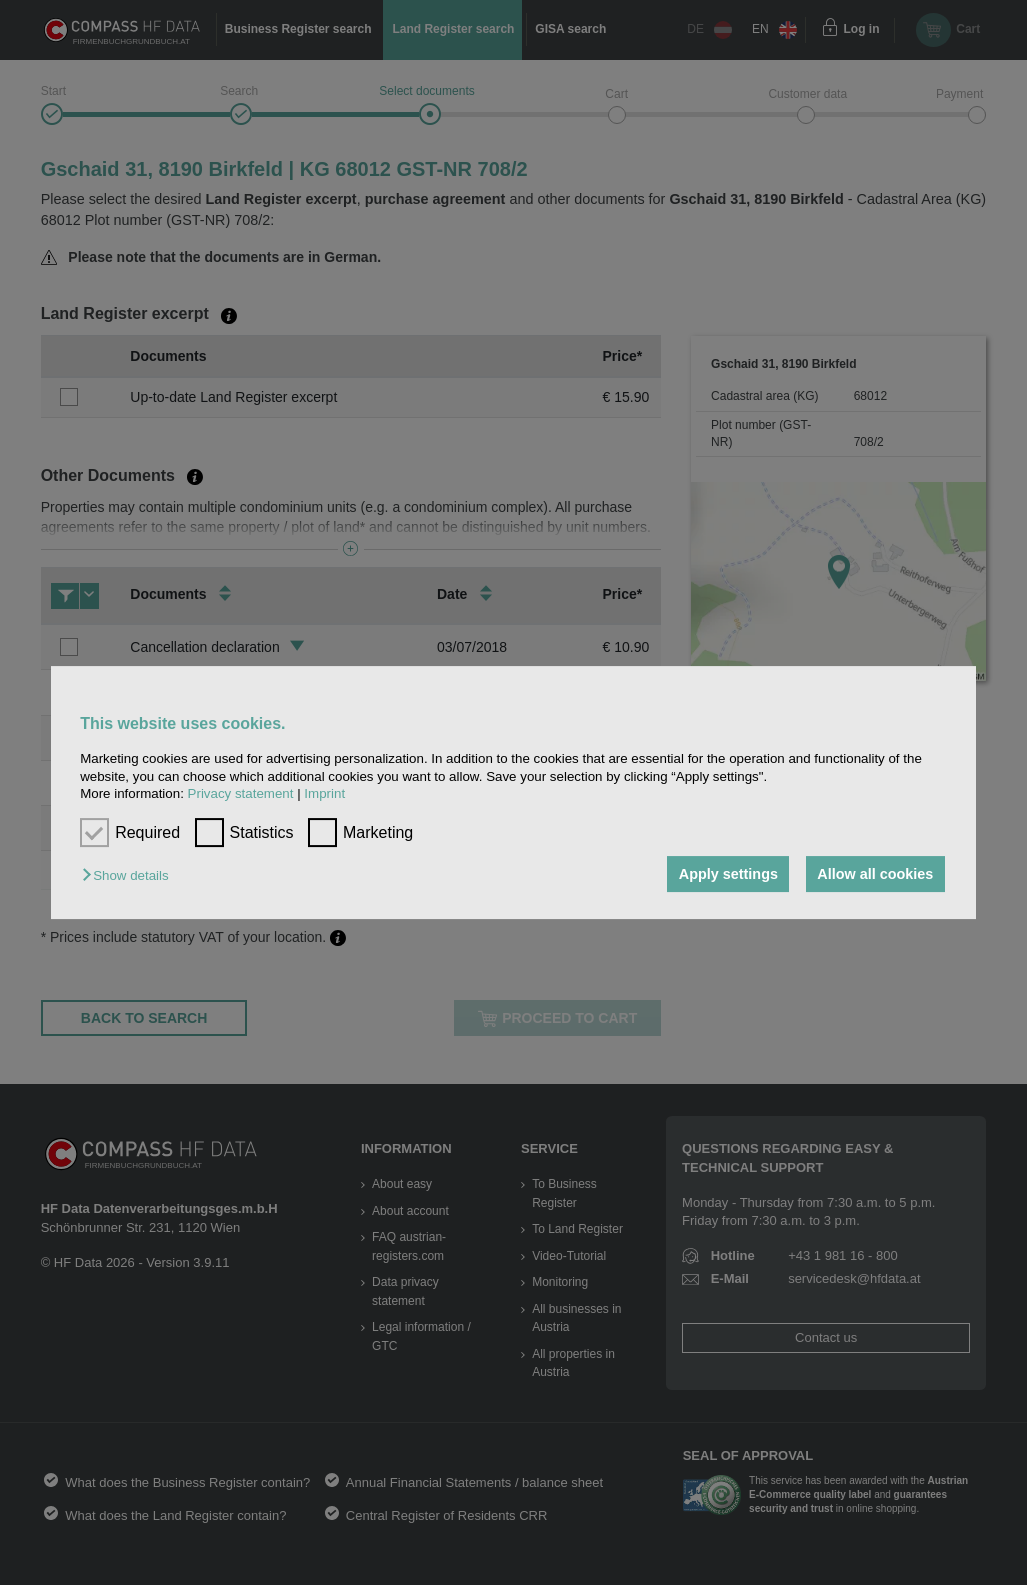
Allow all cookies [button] (875, 874)
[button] (130, 875)
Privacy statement (241, 793)
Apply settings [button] (728, 874)
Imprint (324, 793)
